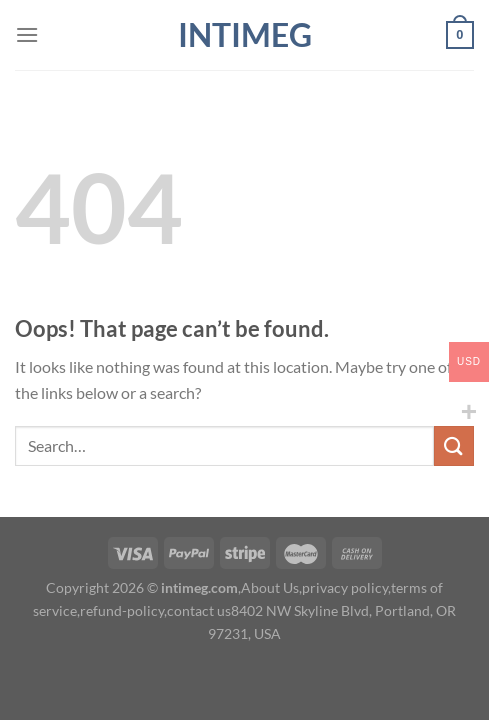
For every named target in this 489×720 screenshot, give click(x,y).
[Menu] (27, 34)
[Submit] (454, 445)
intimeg (245, 35)
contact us (199, 610)
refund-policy (122, 610)
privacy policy (345, 587)
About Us (270, 587)
